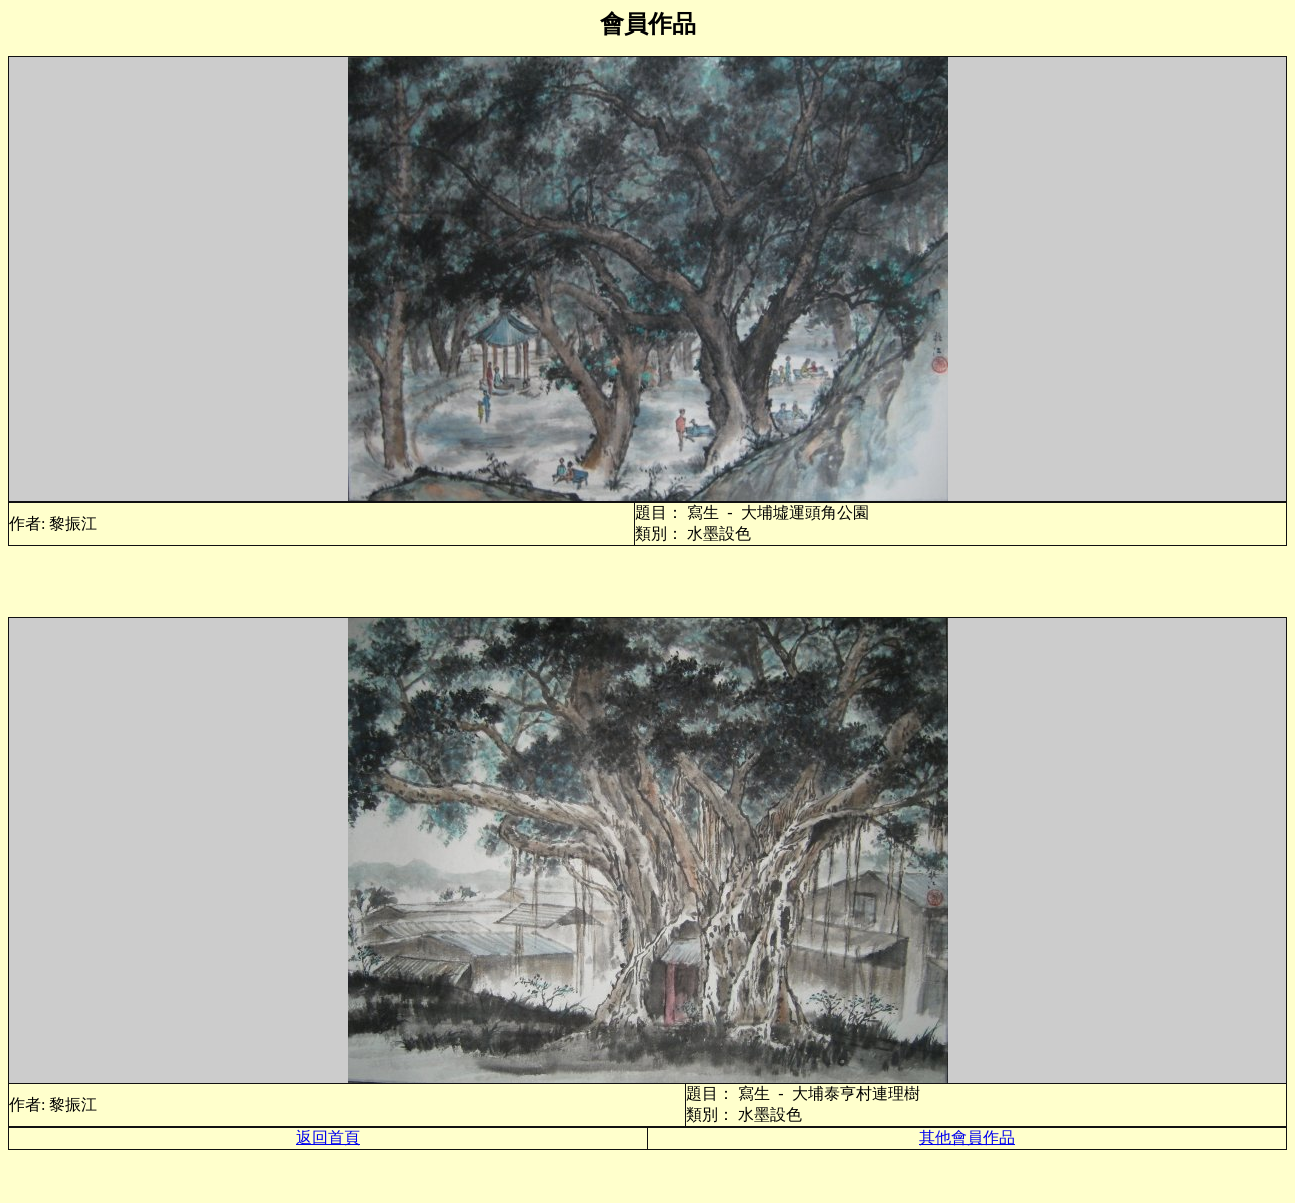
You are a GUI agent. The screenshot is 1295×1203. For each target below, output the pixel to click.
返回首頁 (328, 1137)
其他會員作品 (967, 1137)
